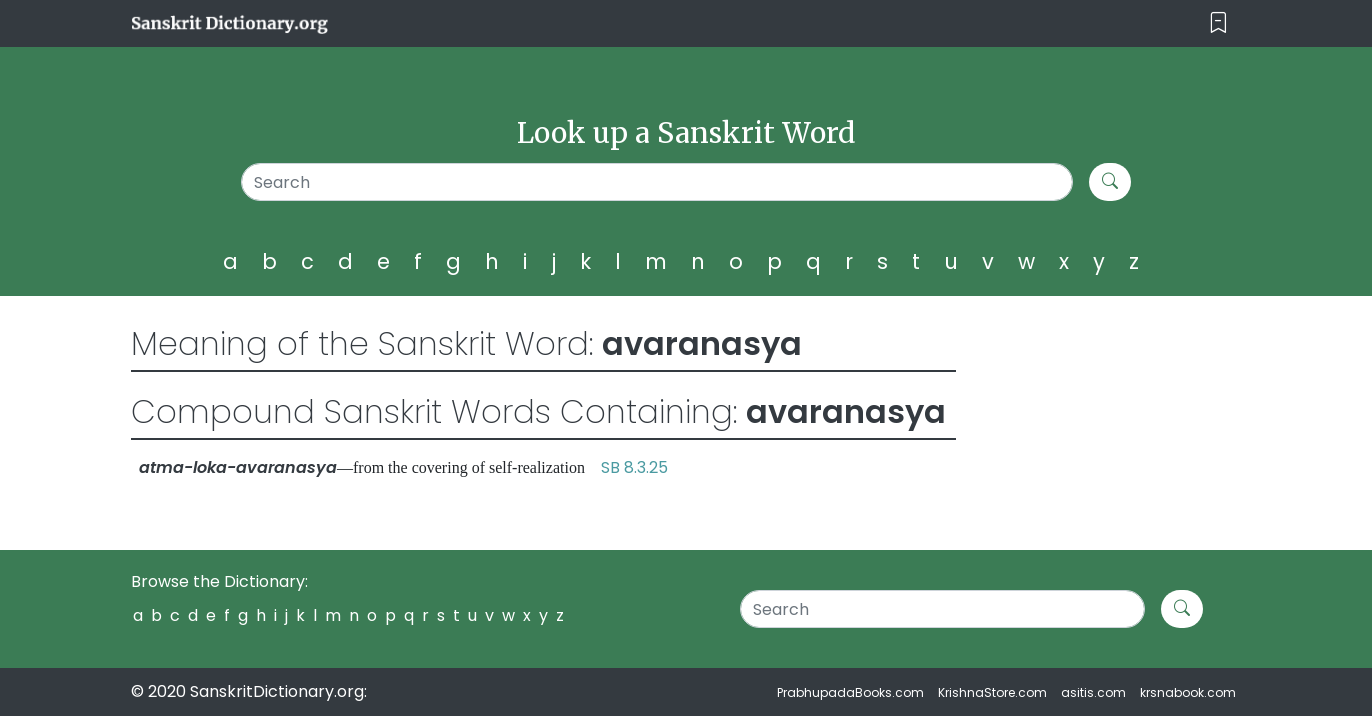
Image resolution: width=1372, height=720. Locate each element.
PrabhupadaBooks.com (850, 692)
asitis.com (1093, 692)
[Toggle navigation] (1218, 23)
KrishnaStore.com (992, 692)
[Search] (657, 182)
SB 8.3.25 (634, 467)
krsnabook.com (1188, 692)
